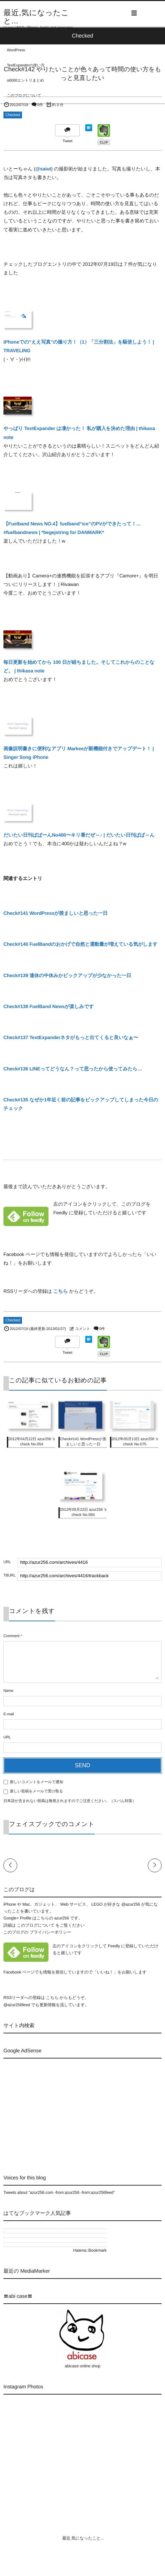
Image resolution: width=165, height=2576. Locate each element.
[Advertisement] (61, 2110)
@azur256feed (16, 2004)
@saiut (43, 168)
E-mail (8, 1714)
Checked (13, 115)
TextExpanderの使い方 (26, 65)
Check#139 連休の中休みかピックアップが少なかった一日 (67, 975)
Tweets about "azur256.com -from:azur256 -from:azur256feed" (59, 2192)
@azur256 (130, 1904)
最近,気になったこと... (36, 17)
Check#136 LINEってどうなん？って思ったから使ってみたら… (72, 1068)
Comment (11, 1636)
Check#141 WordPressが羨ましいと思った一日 (55, 913)
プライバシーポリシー (50, 1932)
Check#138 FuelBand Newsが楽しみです (48, 1006)
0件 (40, 105)
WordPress (16, 50)
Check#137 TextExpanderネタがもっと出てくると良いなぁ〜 (70, 1037)
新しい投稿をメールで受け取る (36, 1791)
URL (7, 1737)
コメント (82, 1329)
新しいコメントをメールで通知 (36, 1782)
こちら (60, 1291)
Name (8, 1691)
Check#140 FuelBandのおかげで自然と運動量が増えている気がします (80, 944)
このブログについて (24, 96)
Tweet (68, 141)
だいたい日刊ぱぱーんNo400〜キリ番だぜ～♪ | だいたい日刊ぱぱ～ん (79, 835)
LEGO (12, 35)
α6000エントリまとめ (25, 80)
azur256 (62, 1918)
